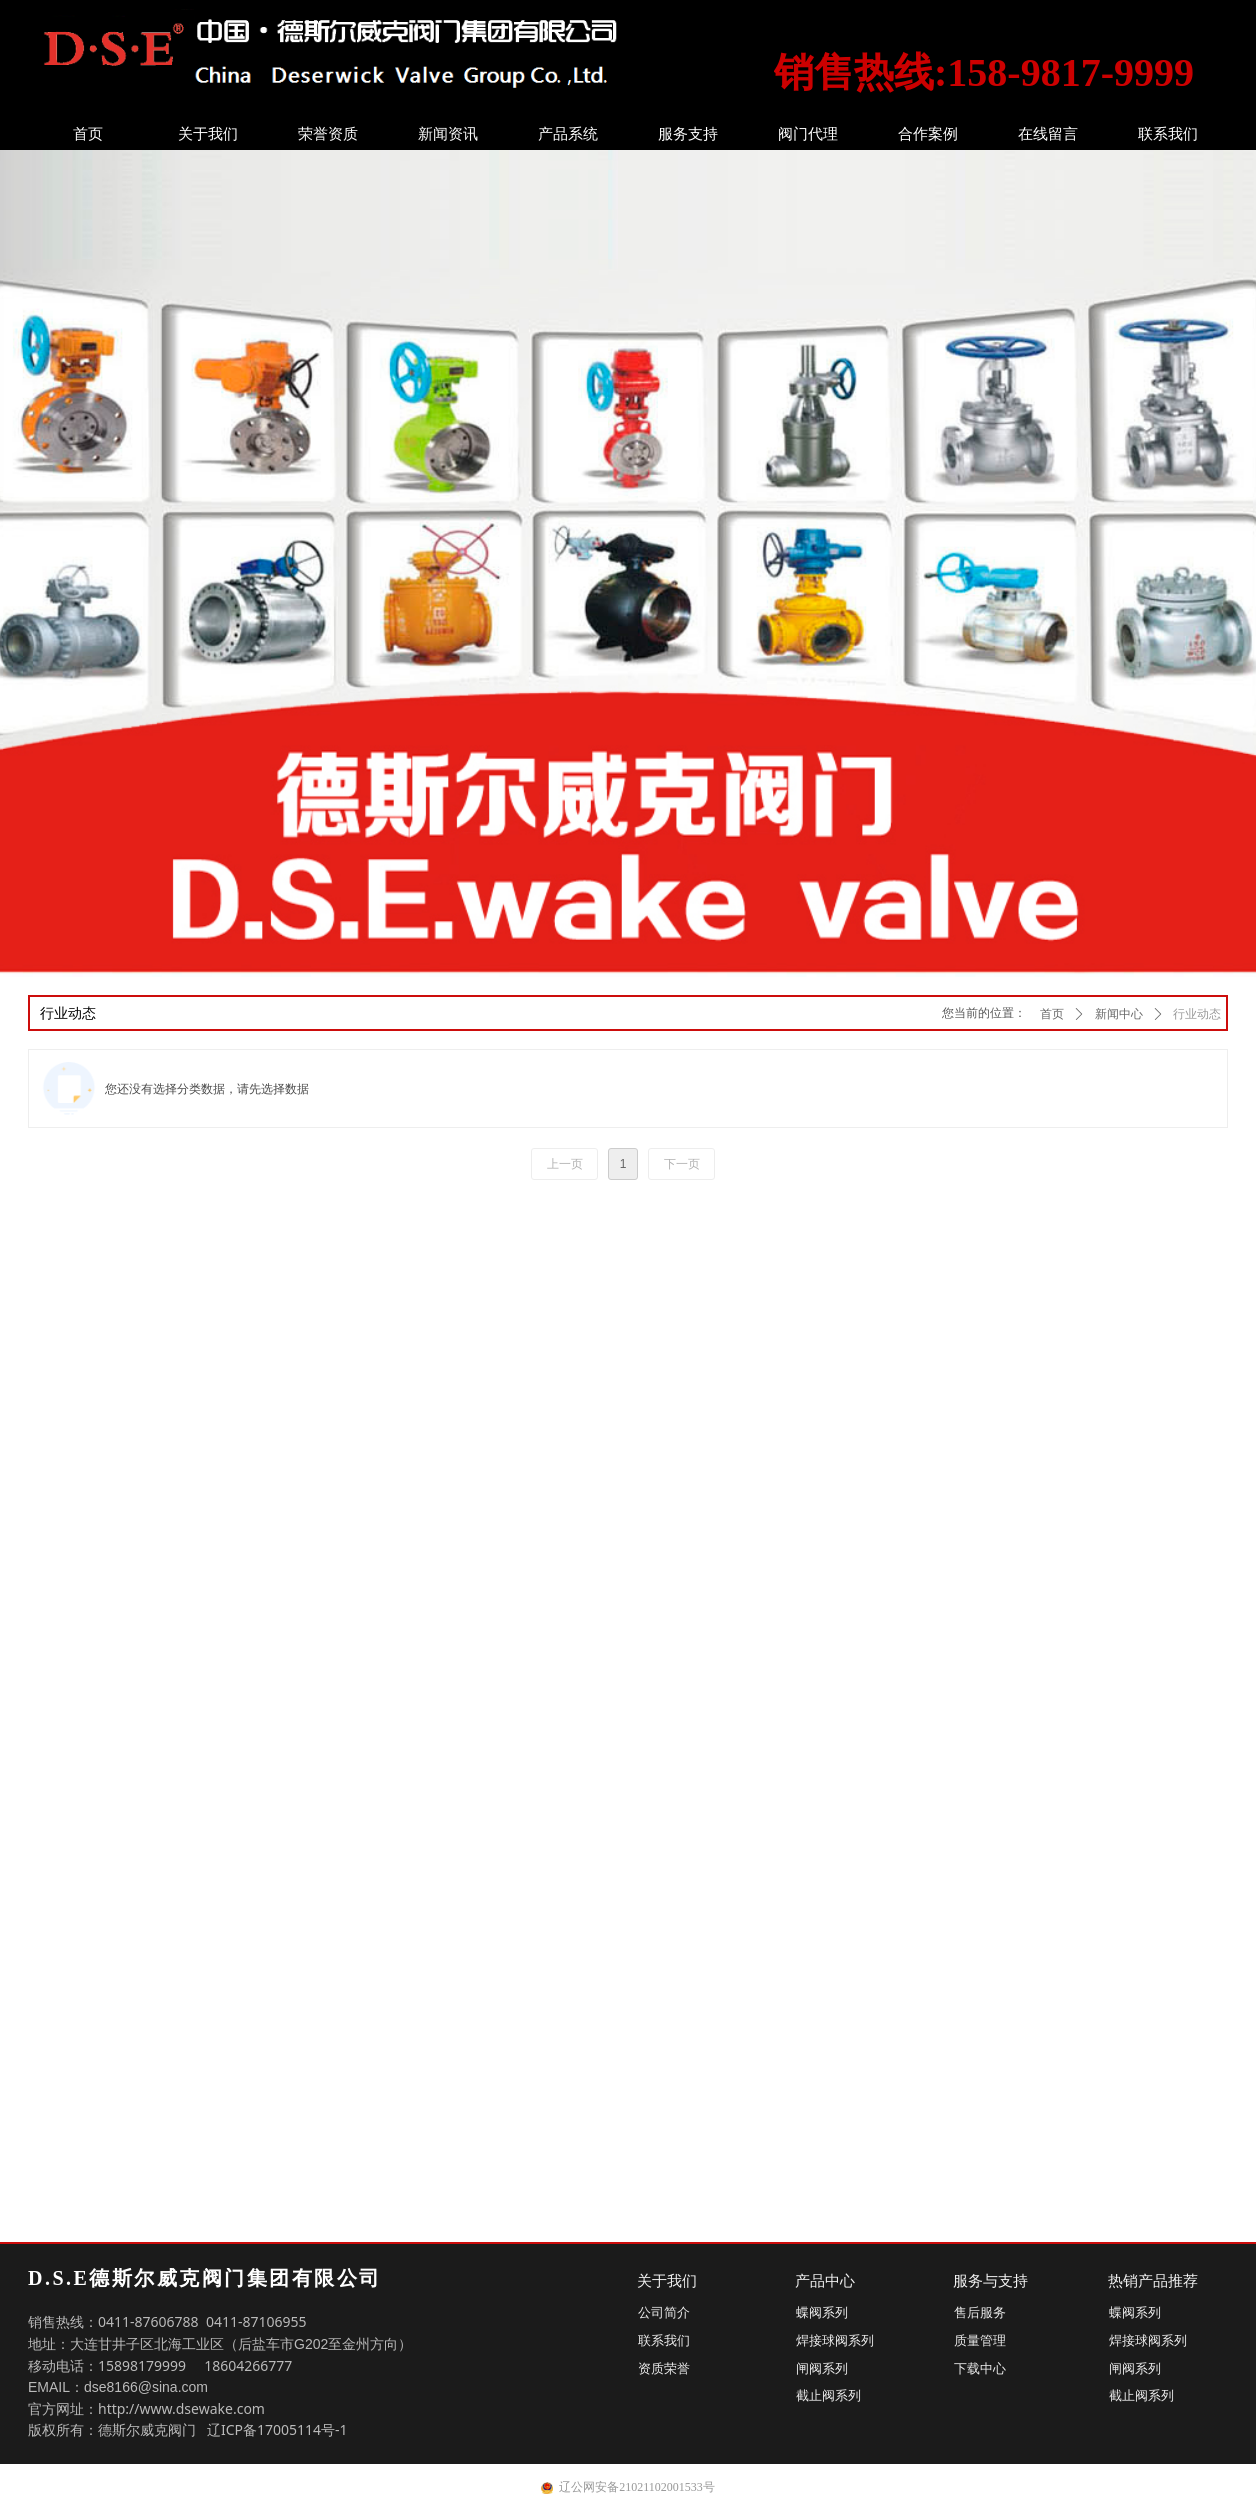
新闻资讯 (448, 134)
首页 (88, 134)
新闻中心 (1119, 1014)
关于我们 (208, 134)
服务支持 (688, 134)
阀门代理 (808, 134)
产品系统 (568, 134)
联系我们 (1168, 134)
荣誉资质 (328, 134)
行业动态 (1197, 1014)
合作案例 (928, 134)
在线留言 (1048, 134)
